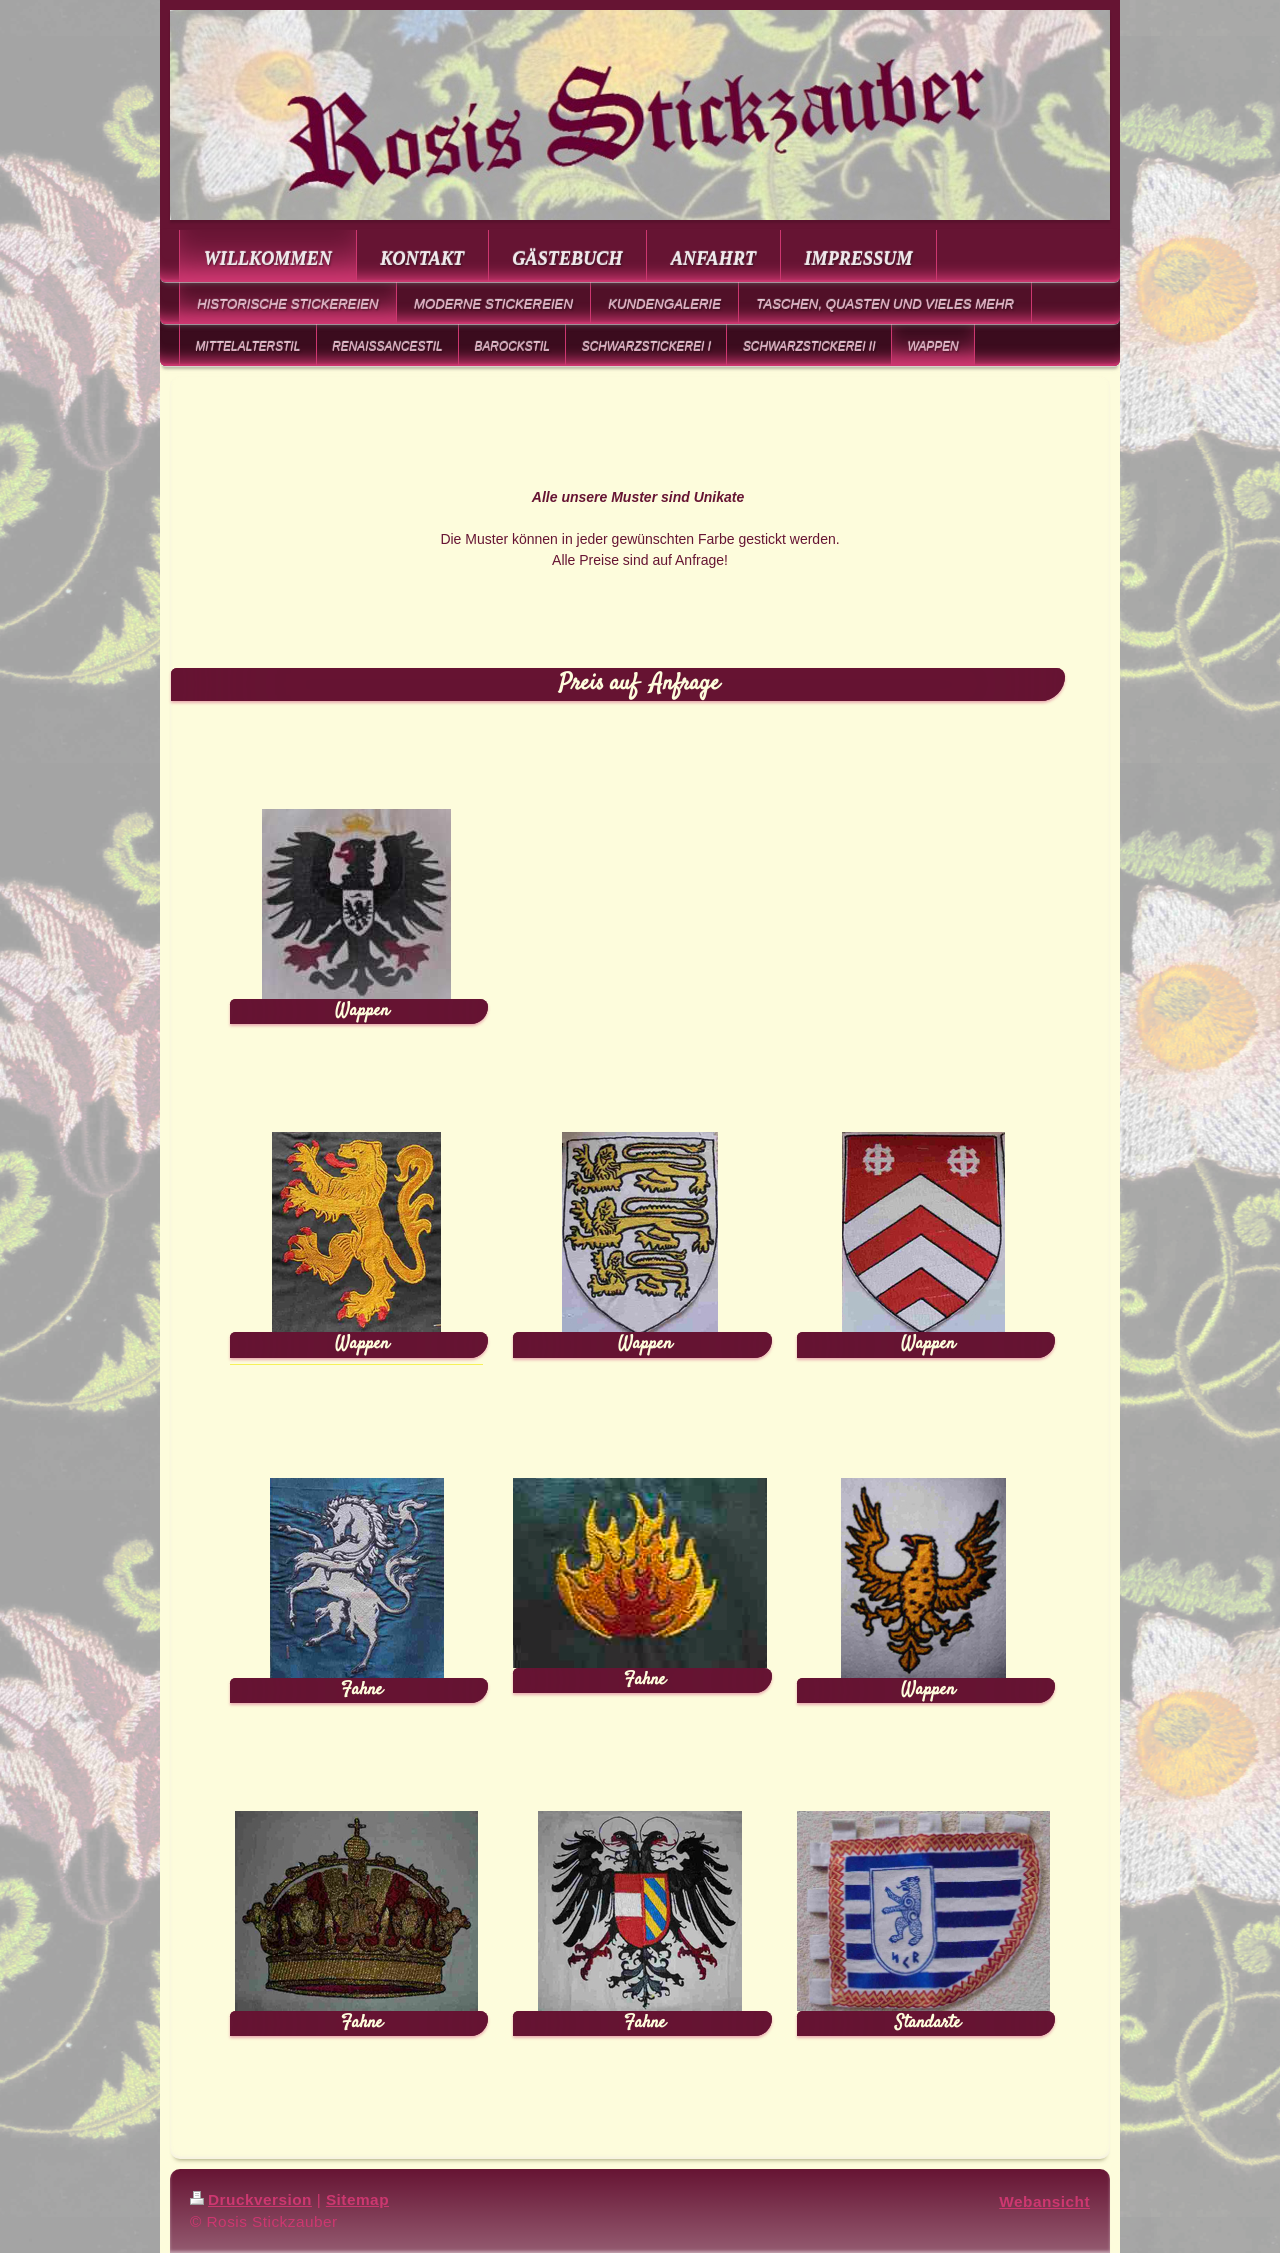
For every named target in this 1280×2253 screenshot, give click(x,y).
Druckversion (251, 2199)
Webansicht (1044, 2201)
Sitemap (357, 2199)
